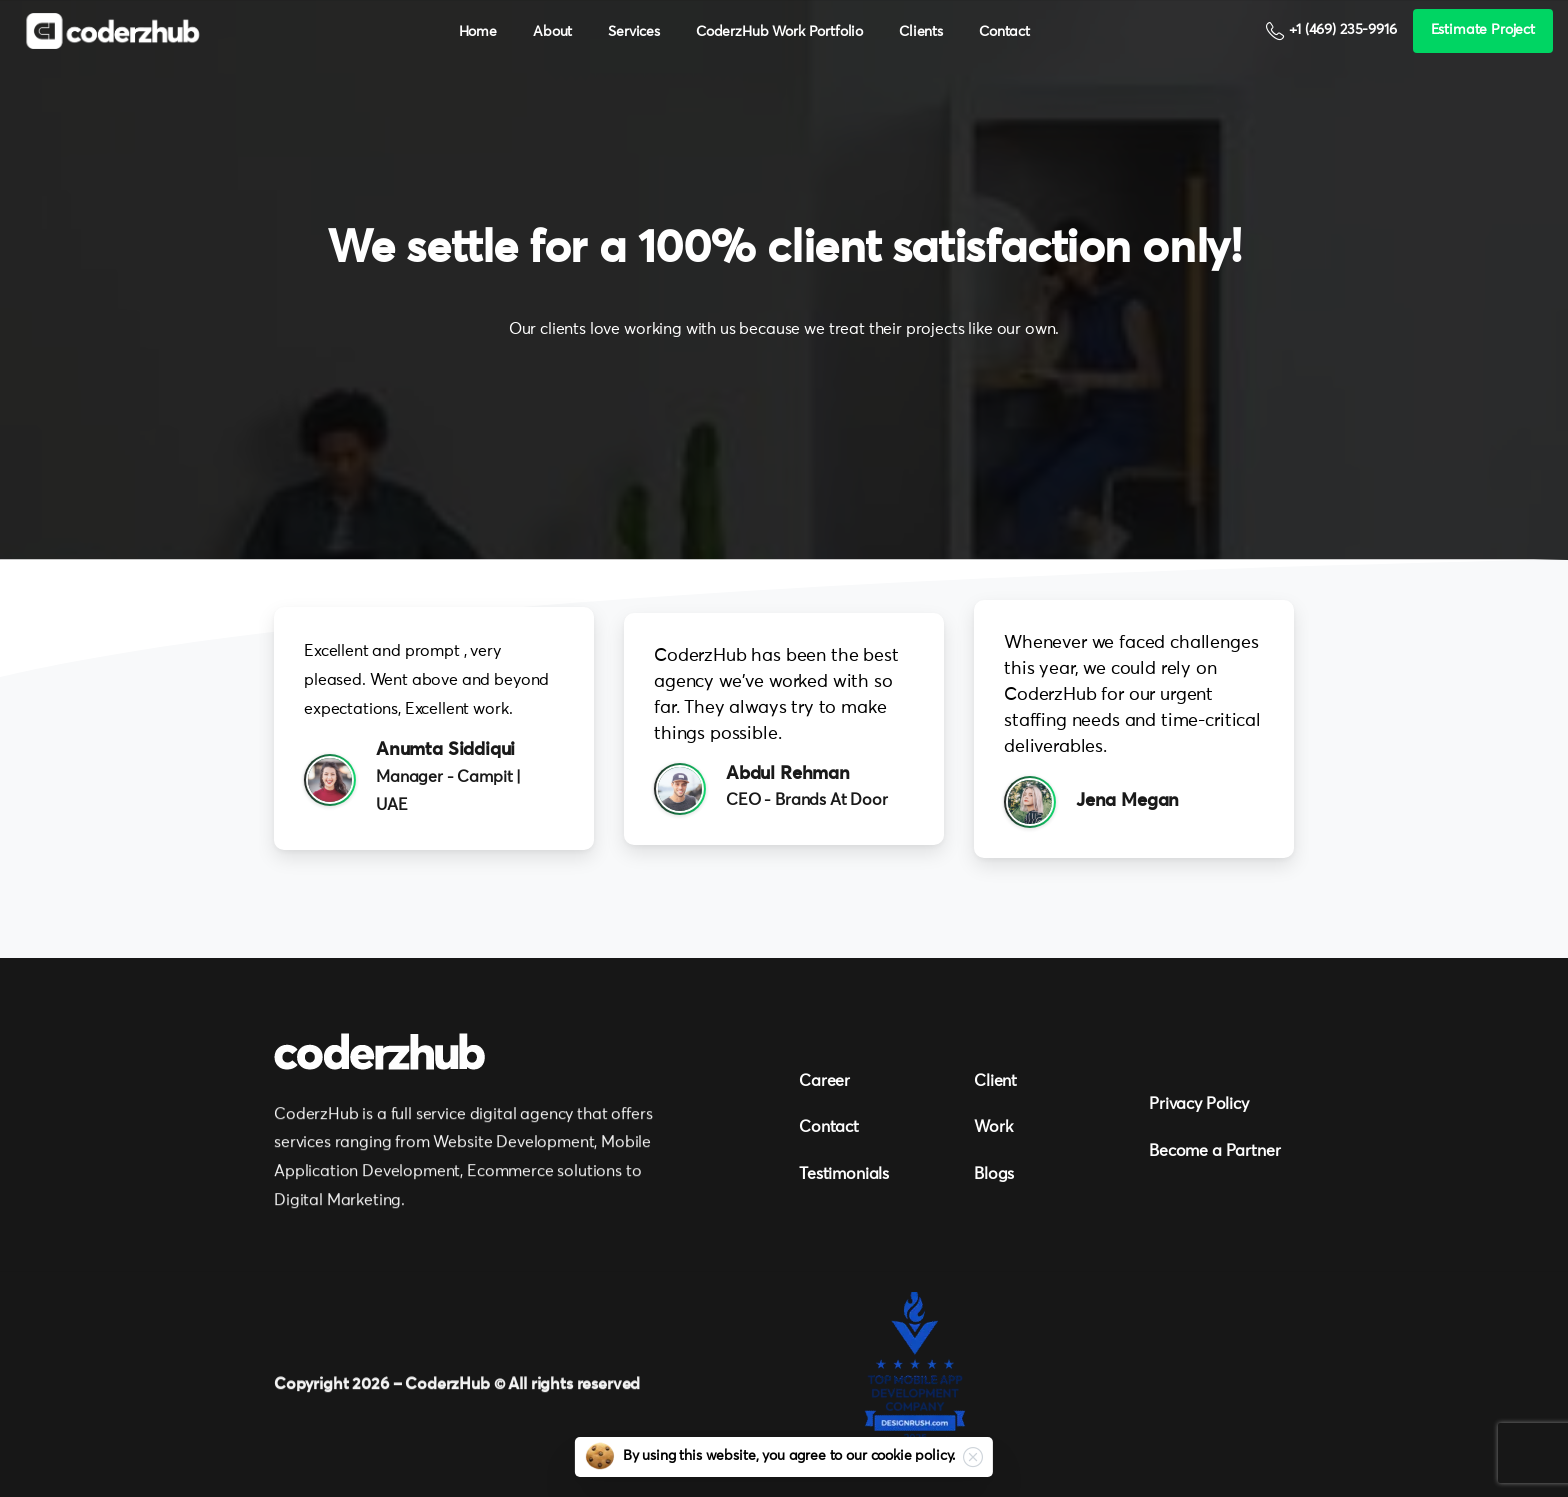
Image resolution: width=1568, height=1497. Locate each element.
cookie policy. (913, 1456)
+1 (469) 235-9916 (1331, 31)
